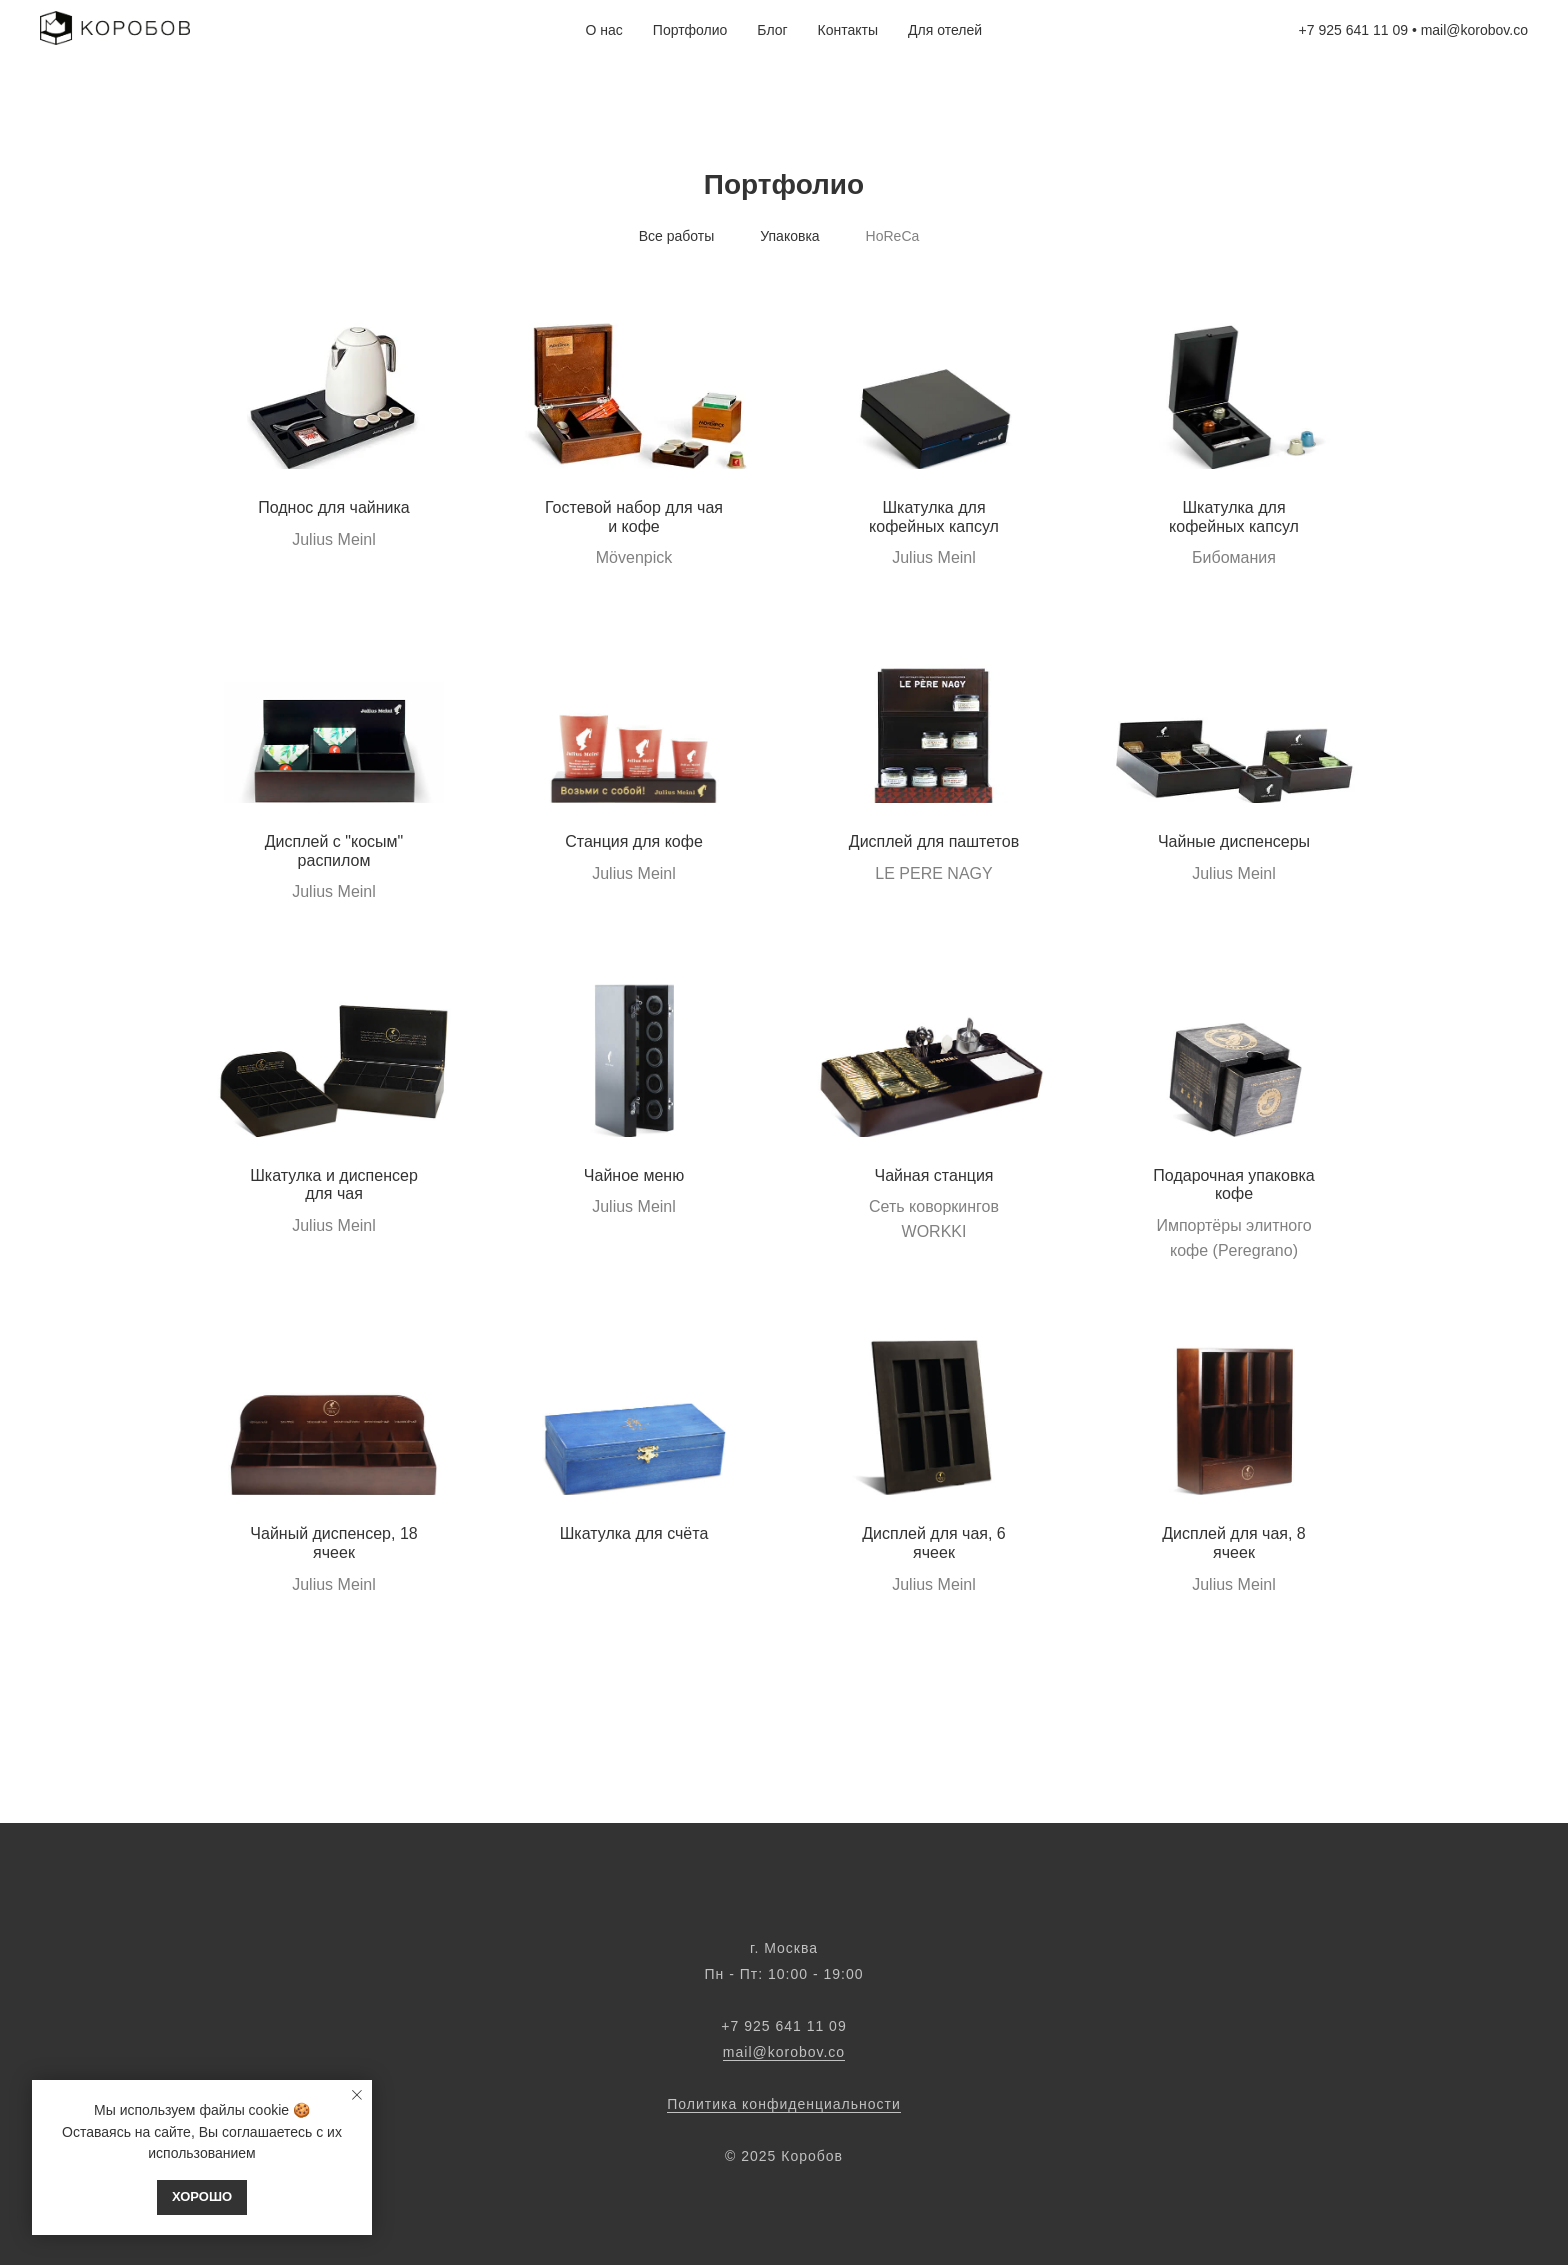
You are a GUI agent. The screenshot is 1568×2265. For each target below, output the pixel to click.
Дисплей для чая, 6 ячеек (934, 1543)
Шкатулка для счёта (634, 1533)
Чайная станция (934, 1175)
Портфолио (690, 30)
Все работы (677, 236)
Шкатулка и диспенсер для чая (334, 1185)
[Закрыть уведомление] (357, 2095)
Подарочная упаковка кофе (1233, 1185)
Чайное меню (634, 1175)
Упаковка (789, 236)
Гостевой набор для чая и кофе (634, 517)
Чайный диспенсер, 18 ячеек (333, 1543)
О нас (604, 30)
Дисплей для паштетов (934, 841)
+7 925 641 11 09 (1353, 30)
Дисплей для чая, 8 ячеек (1234, 1543)
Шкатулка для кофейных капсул (934, 517)
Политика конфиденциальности (784, 2104)
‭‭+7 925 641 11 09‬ (783, 2026)
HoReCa (893, 236)
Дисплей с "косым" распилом (334, 851)
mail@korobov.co (1474, 30)
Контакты (848, 30)
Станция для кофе (634, 841)
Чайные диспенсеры (1234, 841)
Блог (772, 30)
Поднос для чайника (334, 507)
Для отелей (945, 30)
